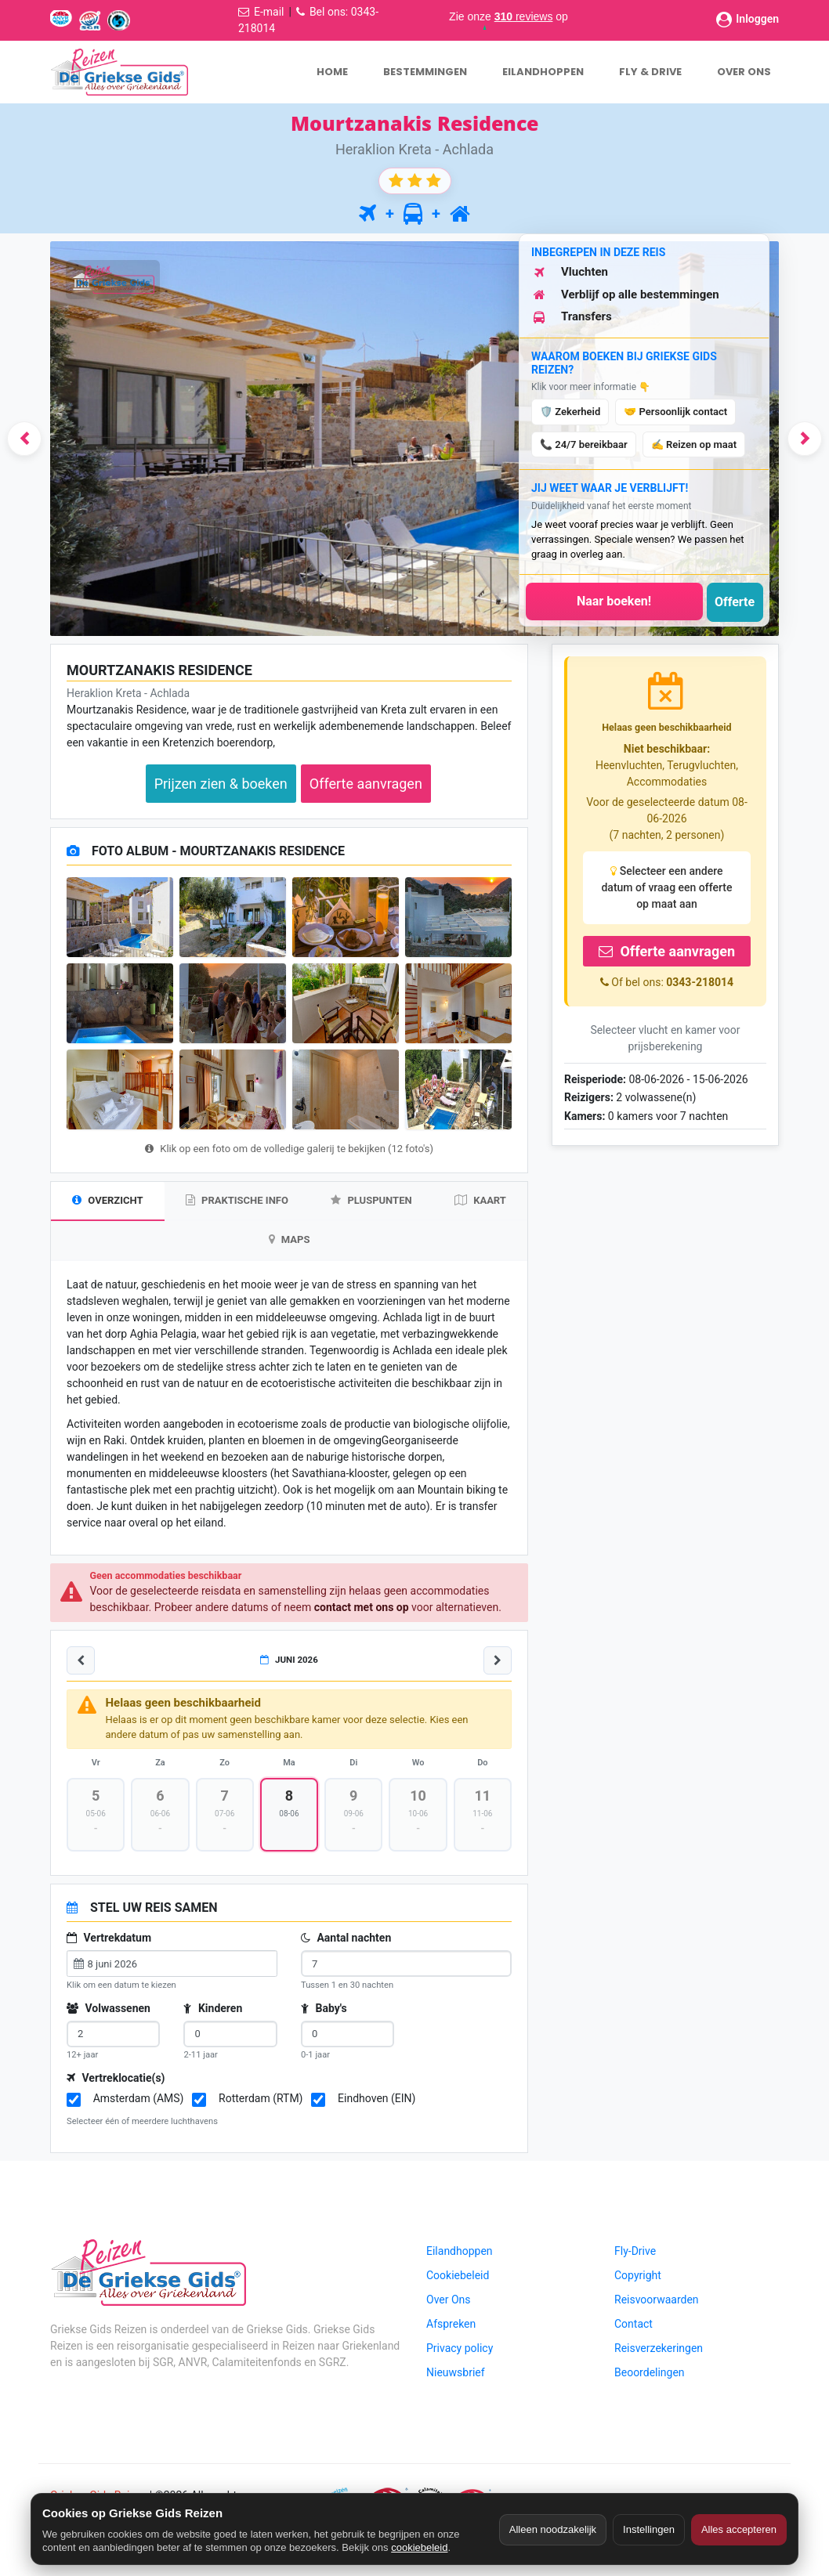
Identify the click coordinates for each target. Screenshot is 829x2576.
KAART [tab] (480, 1200)
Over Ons (448, 2301)
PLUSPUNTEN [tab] (371, 1200)
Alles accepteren (739, 2529)
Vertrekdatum (109, 1940)
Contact (633, 2325)
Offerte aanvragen (667, 951)
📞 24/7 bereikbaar (584, 444)
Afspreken (451, 2325)
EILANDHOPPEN (543, 71)
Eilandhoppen (459, 2252)
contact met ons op (361, 1608)
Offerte (735, 601)
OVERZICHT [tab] (107, 1200)
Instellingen (649, 2529)
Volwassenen (108, 2009)
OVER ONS (744, 71)
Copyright (637, 2277)
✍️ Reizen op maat (694, 444)
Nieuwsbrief (455, 2374)
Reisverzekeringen (658, 2349)
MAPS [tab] (289, 1240)
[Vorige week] (81, 1662)
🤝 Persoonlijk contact (675, 411)
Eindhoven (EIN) (376, 2100)
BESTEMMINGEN (425, 71)
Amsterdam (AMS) (138, 2100)
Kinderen (212, 2009)
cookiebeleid (419, 2547)
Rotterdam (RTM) (260, 2100)
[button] (24, 438)
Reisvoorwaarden (656, 2301)
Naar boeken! (614, 601)
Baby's (324, 2009)
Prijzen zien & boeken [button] (221, 783)
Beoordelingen (649, 2374)
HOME (332, 71)
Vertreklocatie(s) (116, 2079)
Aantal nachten (346, 1940)
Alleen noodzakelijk (552, 2529)
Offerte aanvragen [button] (366, 783)
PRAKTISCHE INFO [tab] (237, 1200)
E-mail (269, 11)
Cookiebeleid (457, 2277)
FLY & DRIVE (650, 71)
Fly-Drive (635, 2252)
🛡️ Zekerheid (570, 411)
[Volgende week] (497, 1662)
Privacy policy (459, 2349)
